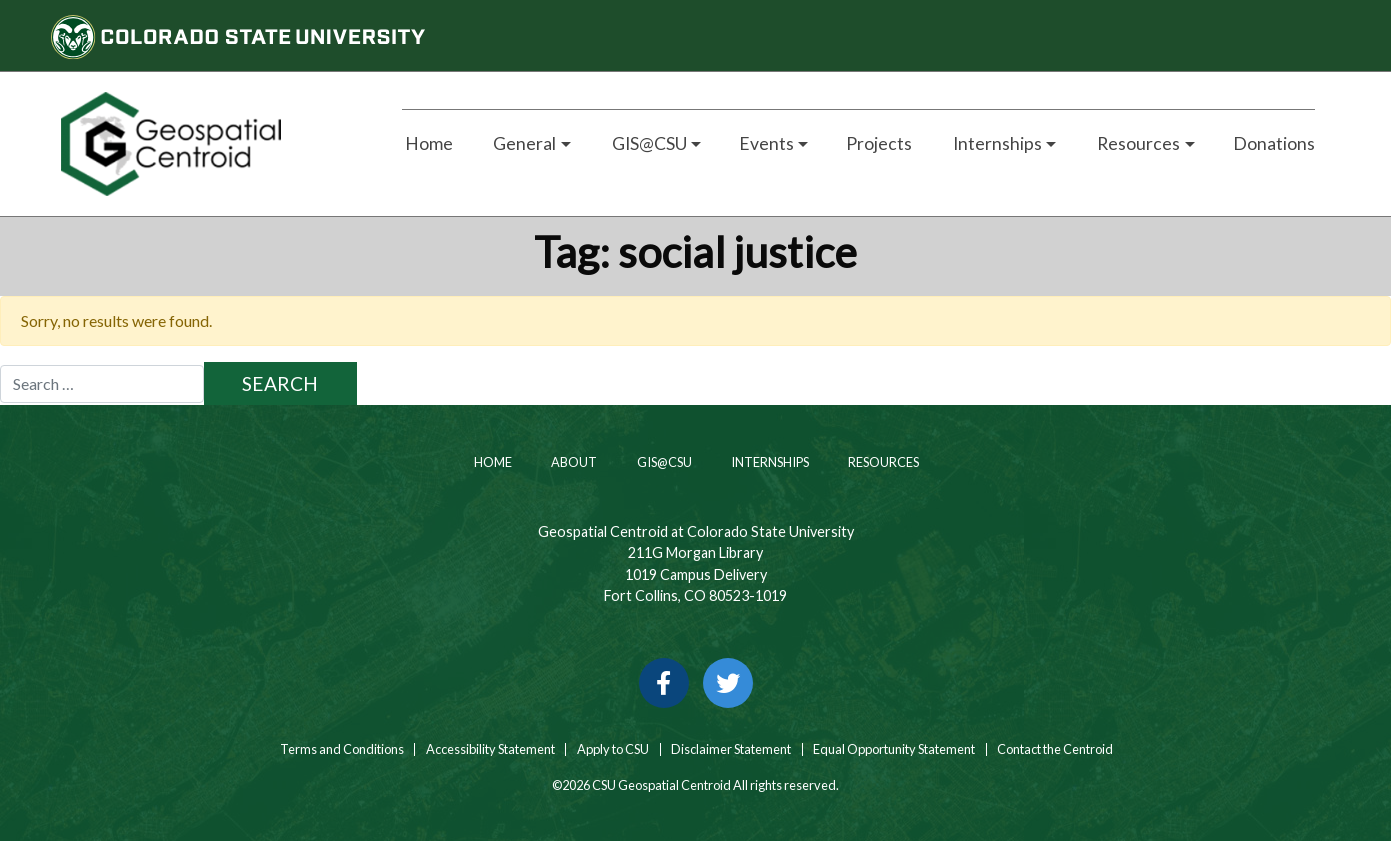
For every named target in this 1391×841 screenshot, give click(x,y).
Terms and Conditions (341, 749)
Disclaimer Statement (731, 749)
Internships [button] (996, 143)
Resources (882, 462)
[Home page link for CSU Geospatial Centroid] (208, 144)
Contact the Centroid (1055, 749)
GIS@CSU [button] (648, 143)
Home (427, 143)
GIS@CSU (663, 462)
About (573, 462)
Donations (1274, 143)
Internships (769, 462)
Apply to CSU (613, 749)
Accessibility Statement (490, 749)
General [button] (523, 143)
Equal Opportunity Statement (894, 749)
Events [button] (766, 143)
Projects (879, 143)
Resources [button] (1137, 143)
